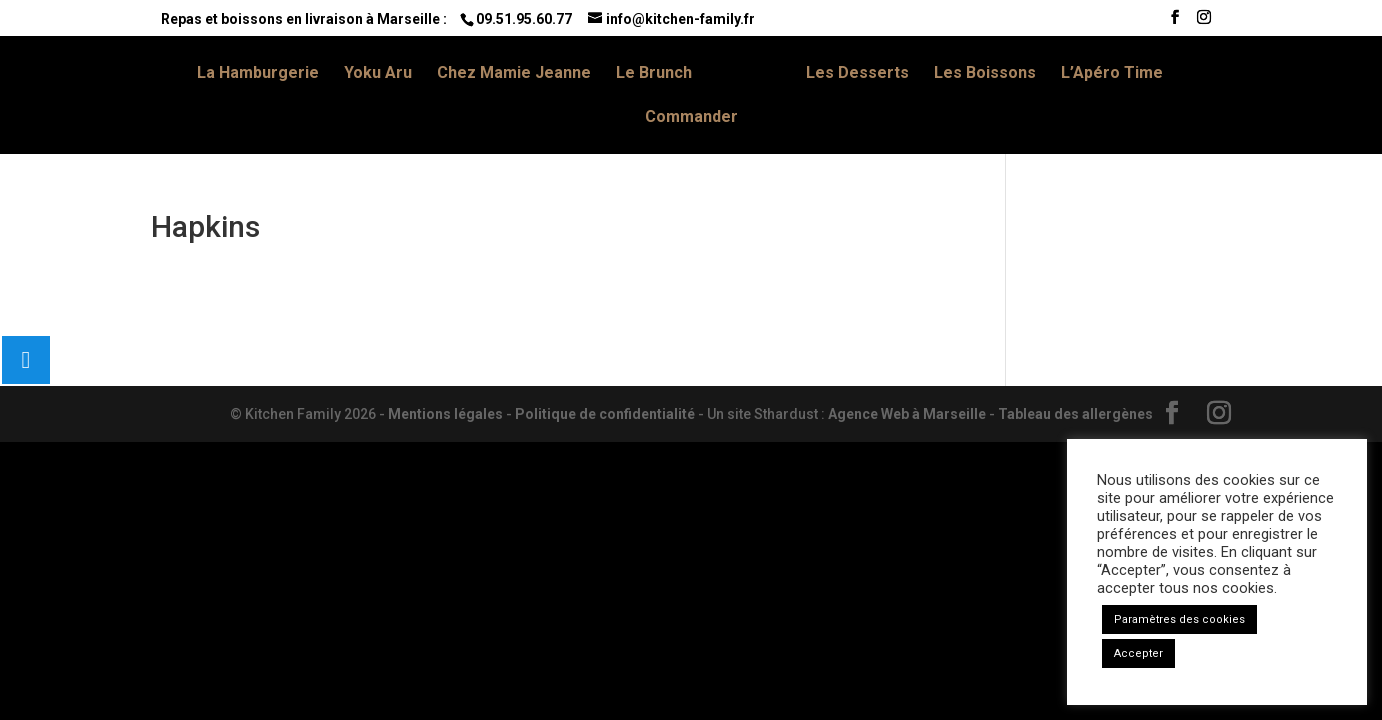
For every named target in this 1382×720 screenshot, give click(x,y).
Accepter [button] (1138, 653)
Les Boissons (985, 74)
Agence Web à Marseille (907, 414)
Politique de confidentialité (605, 414)
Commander (691, 118)
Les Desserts (857, 74)
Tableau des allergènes (1075, 414)
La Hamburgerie (258, 74)
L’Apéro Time (1112, 74)
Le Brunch (654, 74)
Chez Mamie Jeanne (514, 74)
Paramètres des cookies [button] (1179, 619)
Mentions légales (445, 414)
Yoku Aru (378, 74)
